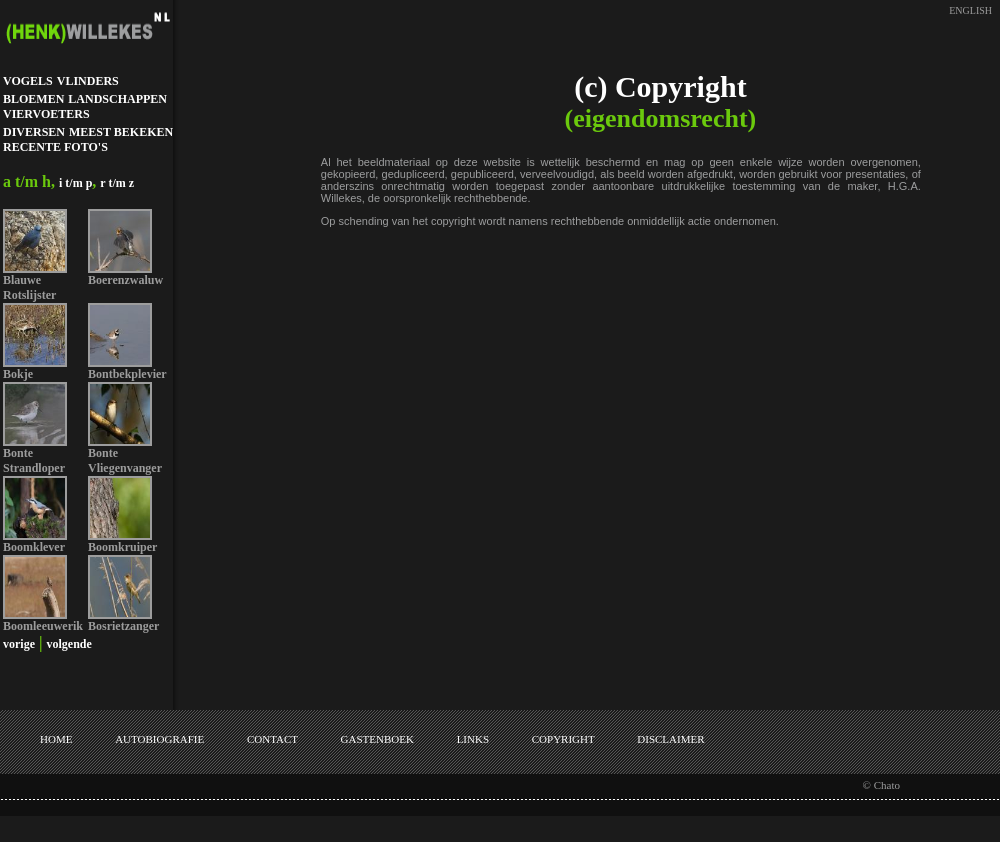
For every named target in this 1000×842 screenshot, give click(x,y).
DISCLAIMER (670, 739)
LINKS (473, 739)
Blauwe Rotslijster (29, 287)
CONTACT (272, 739)
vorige (19, 644)
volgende (69, 644)
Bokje (18, 374)
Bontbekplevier (127, 374)
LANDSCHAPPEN (117, 99)
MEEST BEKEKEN (121, 132)
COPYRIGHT (563, 739)
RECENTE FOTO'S (55, 147)
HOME (56, 739)
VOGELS (28, 81)
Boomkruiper (122, 547)
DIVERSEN (34, 132)
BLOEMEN (33, 99)
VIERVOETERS (46, 114)
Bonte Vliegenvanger (125, 460)
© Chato (881, 785)
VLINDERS (88, 81)
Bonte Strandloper (34, 460)
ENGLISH (970, 10)
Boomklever (34, 547)
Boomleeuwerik (43, 626)
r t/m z (117, 183)
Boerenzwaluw (125, 280)
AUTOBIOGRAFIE (159, 739)
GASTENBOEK (377, 739)
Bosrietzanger (123, 626)
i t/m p (75, 183)
